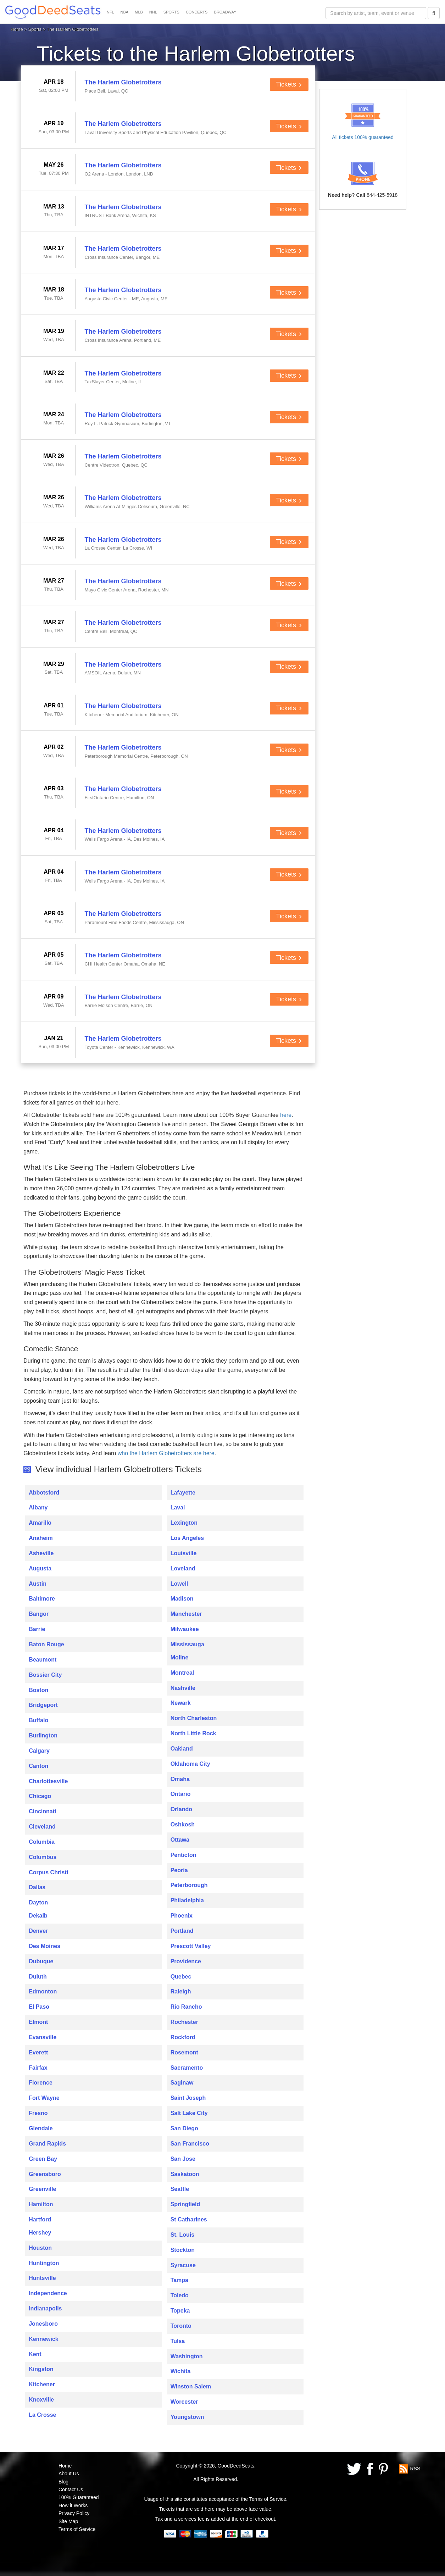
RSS (415, 2468)
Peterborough (189, 1885)
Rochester (184, 2022)
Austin (37, 1584)
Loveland (183, 1568)
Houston (40, 2248)
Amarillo (40, 1523)
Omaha (180, 1779)
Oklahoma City (190, 1764)
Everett (38, 2052)
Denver (38, 1931)
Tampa (179, 2280)
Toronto (181, 2326)
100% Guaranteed (79, 2497)
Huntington (44, 2263)
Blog (63, 2482)
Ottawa (180, 1840)
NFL (110, 12)
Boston (38, 1690)
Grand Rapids (47, 2144)
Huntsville (42, 2278)
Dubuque (41, 1961)
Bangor (39, 1614)
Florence (40, 2083)
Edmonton (43, 1991)
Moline (180, 1657)
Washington (187, 2356)
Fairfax (38, 2068)
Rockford (183, 2037)
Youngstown (187, 2417)
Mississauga (187, 1644)
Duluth (38, 1977)
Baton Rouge (46, 1644)
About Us (69, 2473)
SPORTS (171, 12)
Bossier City (45, 1675)
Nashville (183, 1688)
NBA (125, 12)
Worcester (184, 2402)
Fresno (38, 2113)
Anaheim (41, 1538)
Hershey (40, 2233)
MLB (139, 12)
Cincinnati (42, 1811)
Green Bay (43, 2159)
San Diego (184, 2128)
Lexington (184, 1523)
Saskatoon (185, 2174)
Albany (38, 1507)
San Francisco (190, 2144)
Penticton (183, 1855)
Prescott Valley (191, 1946)
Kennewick (44, 2339)
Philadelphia (187, 1900)
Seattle (180, 2189)
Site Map (68, 2521)
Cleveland (42, 1827)
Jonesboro (43, 2324)
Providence (186, 1961)
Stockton (183, 2250)
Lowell (179, 1584)
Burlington (43, 1735)
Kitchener (42, 2384)
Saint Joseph (188, 2098)
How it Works (73, 2505)
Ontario (181, 1794)
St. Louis (183, 2235)
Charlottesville (48, 1781)
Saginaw (182, 2083)
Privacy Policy (74, 2513)
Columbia (42, 1842)
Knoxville (41, 2400)
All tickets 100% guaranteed (363, 137)
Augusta (40, 1568)
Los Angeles (187, 1538)
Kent (35, 2354)
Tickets (289, 84)
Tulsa (178, 2341)
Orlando (181, 1809)
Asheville (41, 1553)
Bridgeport (43, 1705)
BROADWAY (225, 12)
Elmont (38, 2022)
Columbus (42, 1857)
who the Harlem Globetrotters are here (166, 1453)
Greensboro (45, 2174)
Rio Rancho (186, 2007)
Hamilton (41, 2204)
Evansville (42, 2037)
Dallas (37, 1887)
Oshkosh (183, 1824)
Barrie (37, 1629)
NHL (153, 12)
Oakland (182, 1749)
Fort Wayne (44, 2098)
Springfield (185, 2204)
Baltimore (42, 1599)
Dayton (38, 1902)
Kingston (41, 2369)
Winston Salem (191, 2386)
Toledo (180, 2295)
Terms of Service (77, 2529)
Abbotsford (44, 1493)
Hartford (40, 2219)
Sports (35, 29)
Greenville (42, 2189)
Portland (182, 1931)
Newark (181, 1703)
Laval (178, 1507)
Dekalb (38, 1916)
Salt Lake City (189, 2113)
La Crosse (42, 2415)
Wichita (181, 2371)
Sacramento (187, 2068)
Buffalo (38, 1720)
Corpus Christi (48, 1872)
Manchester (186, 1614)
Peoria (179, 1870)
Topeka (180, 2311)
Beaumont (42, 1660)
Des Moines (44, 1946)
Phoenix (182, 1916)
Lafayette (183, 1493)
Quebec (181, 1977)
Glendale (41, 2128)
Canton (38, 1766)
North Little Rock (193, 1733)
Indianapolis (45, 2308)
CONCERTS (197, 12)
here (285, 1115)
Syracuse (183, 2265)
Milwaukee (185, 1629)
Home (17, 29)
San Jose (183, 2159)
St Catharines (189, 2219)
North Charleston (194, 1718)
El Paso (39, 2007)
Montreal (182, 1673)
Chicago (40, 1796)
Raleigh (181, 1991)
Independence (48, 2293)
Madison (182, 1599)
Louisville (184, 1553)
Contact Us (71, 2489)
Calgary (39, 1751)
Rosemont (184, 2052)
